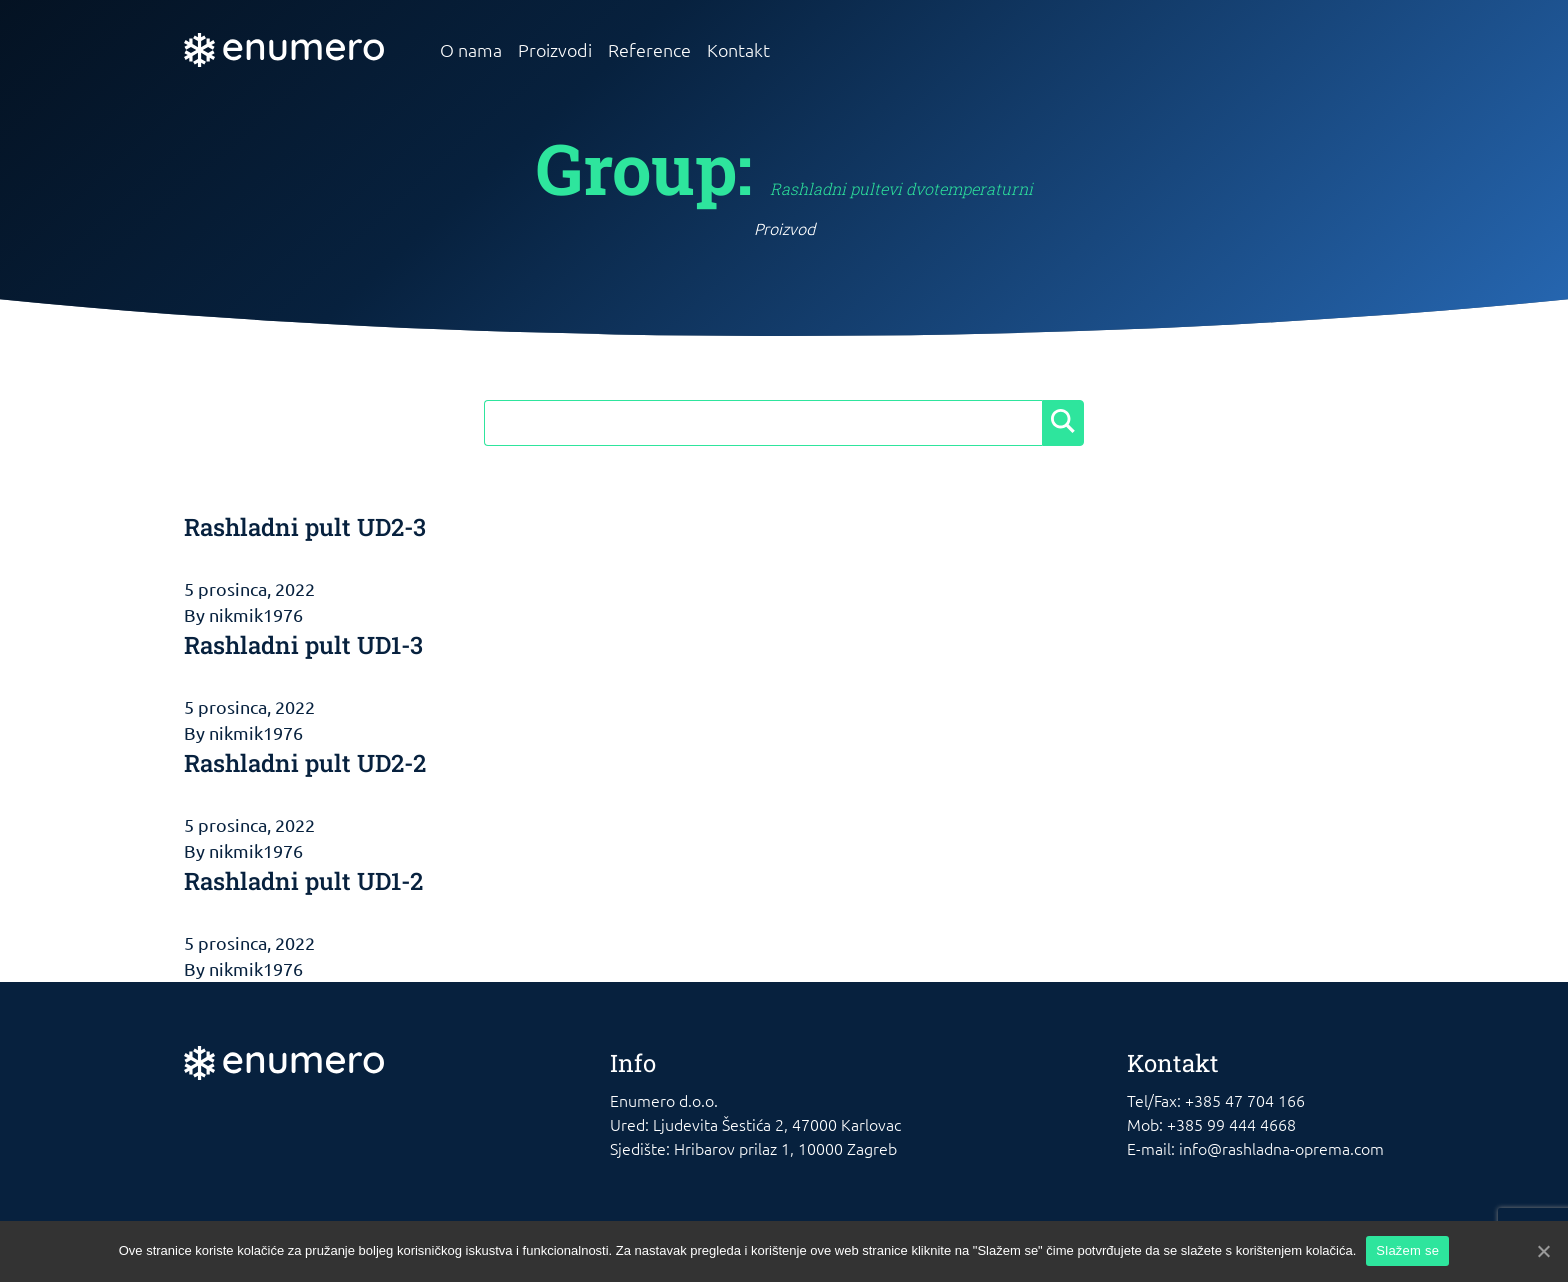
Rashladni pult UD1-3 (303, 645)
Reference (649, 49)
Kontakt (738, 49)
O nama (471, 49)
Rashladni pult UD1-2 (303, 881)
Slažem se (1407, 1250)
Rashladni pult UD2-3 (305, 527)
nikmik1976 (256, 614)
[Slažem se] (1543, 1251)
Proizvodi (555, 49)
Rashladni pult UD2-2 (305, 763)
